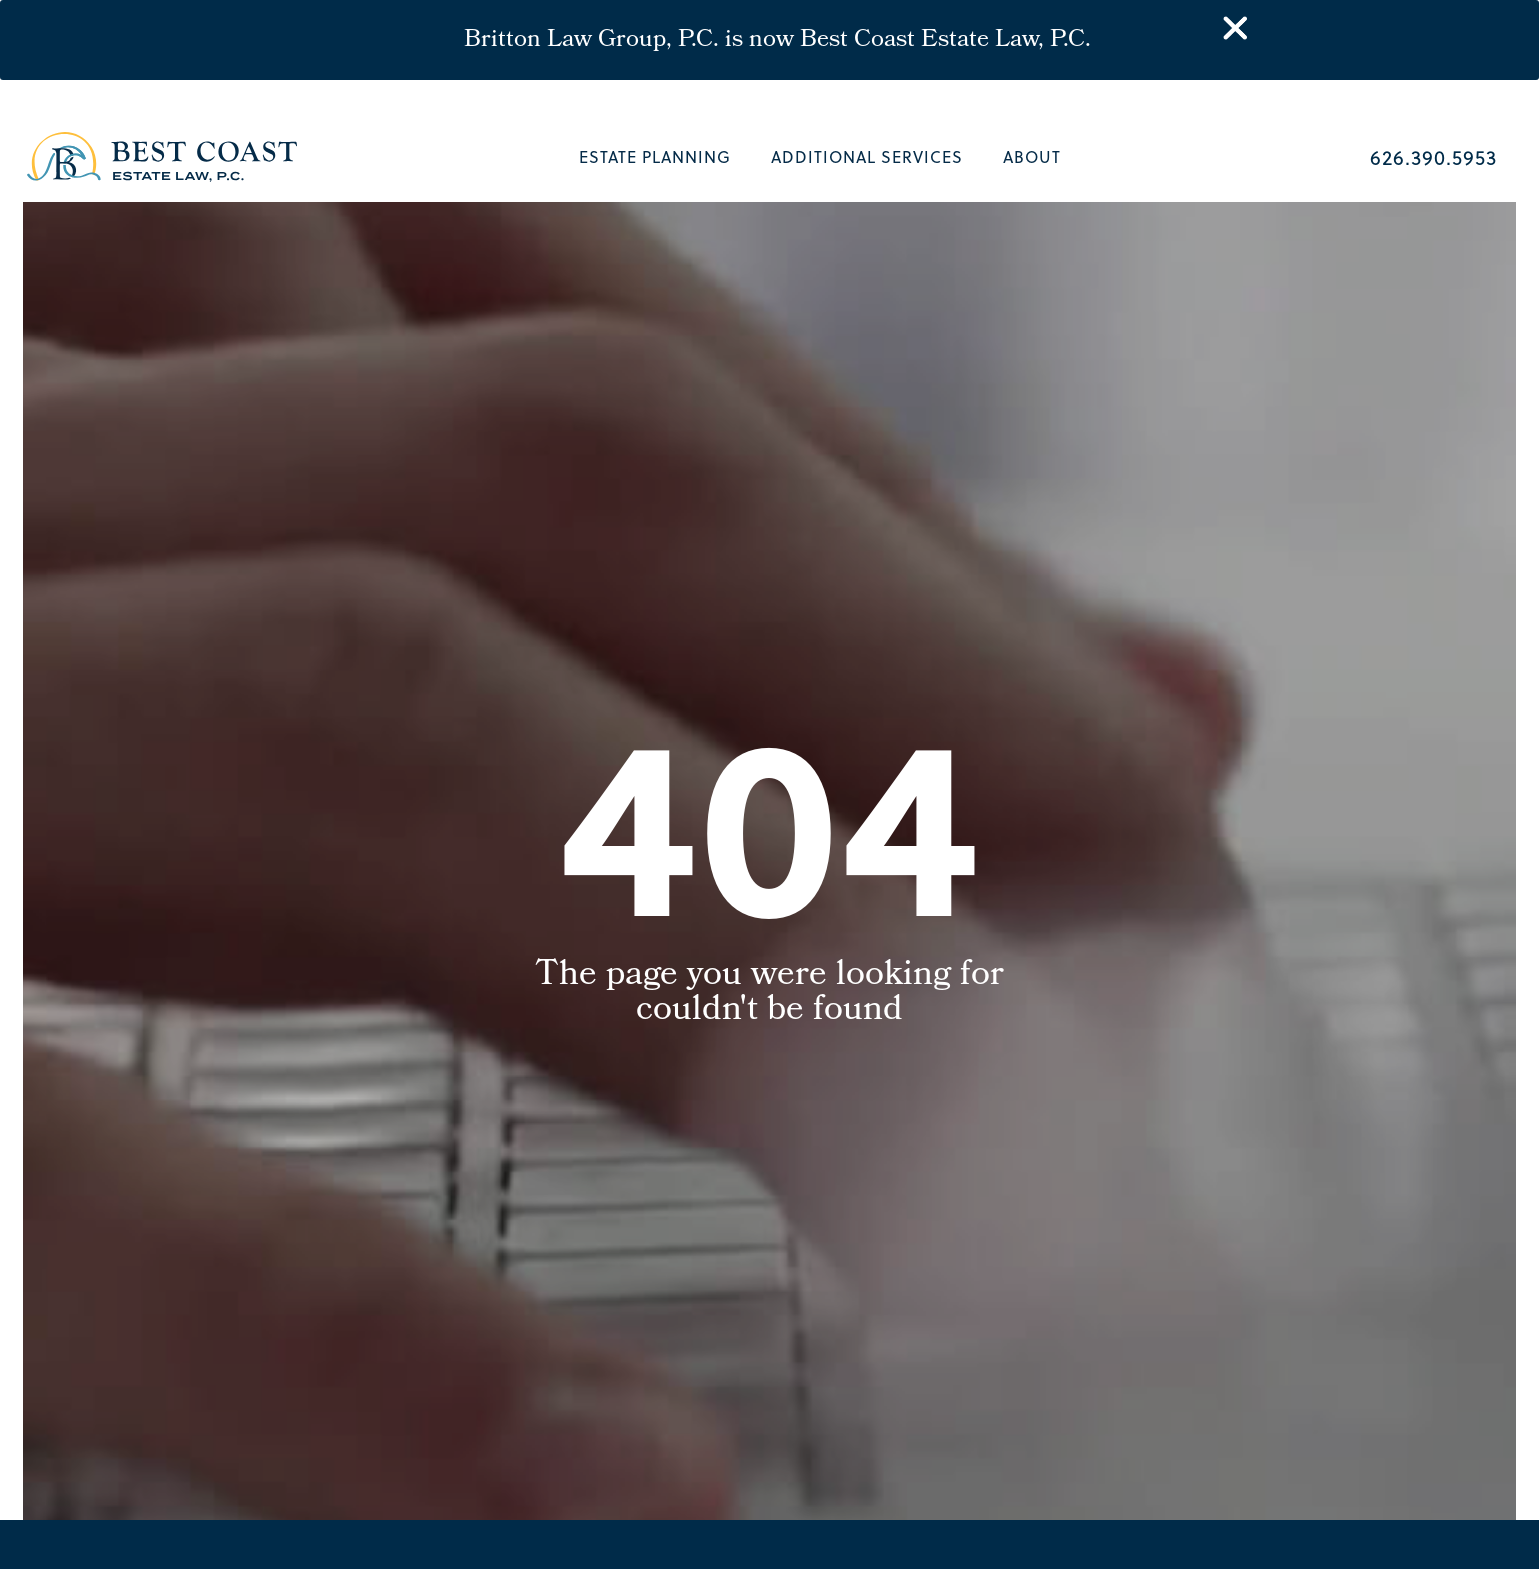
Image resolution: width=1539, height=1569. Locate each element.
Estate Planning (655, 156)
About (1032, 156)
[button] (1502, 1532)
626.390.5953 (1433, 156)
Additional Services (867, 156)
